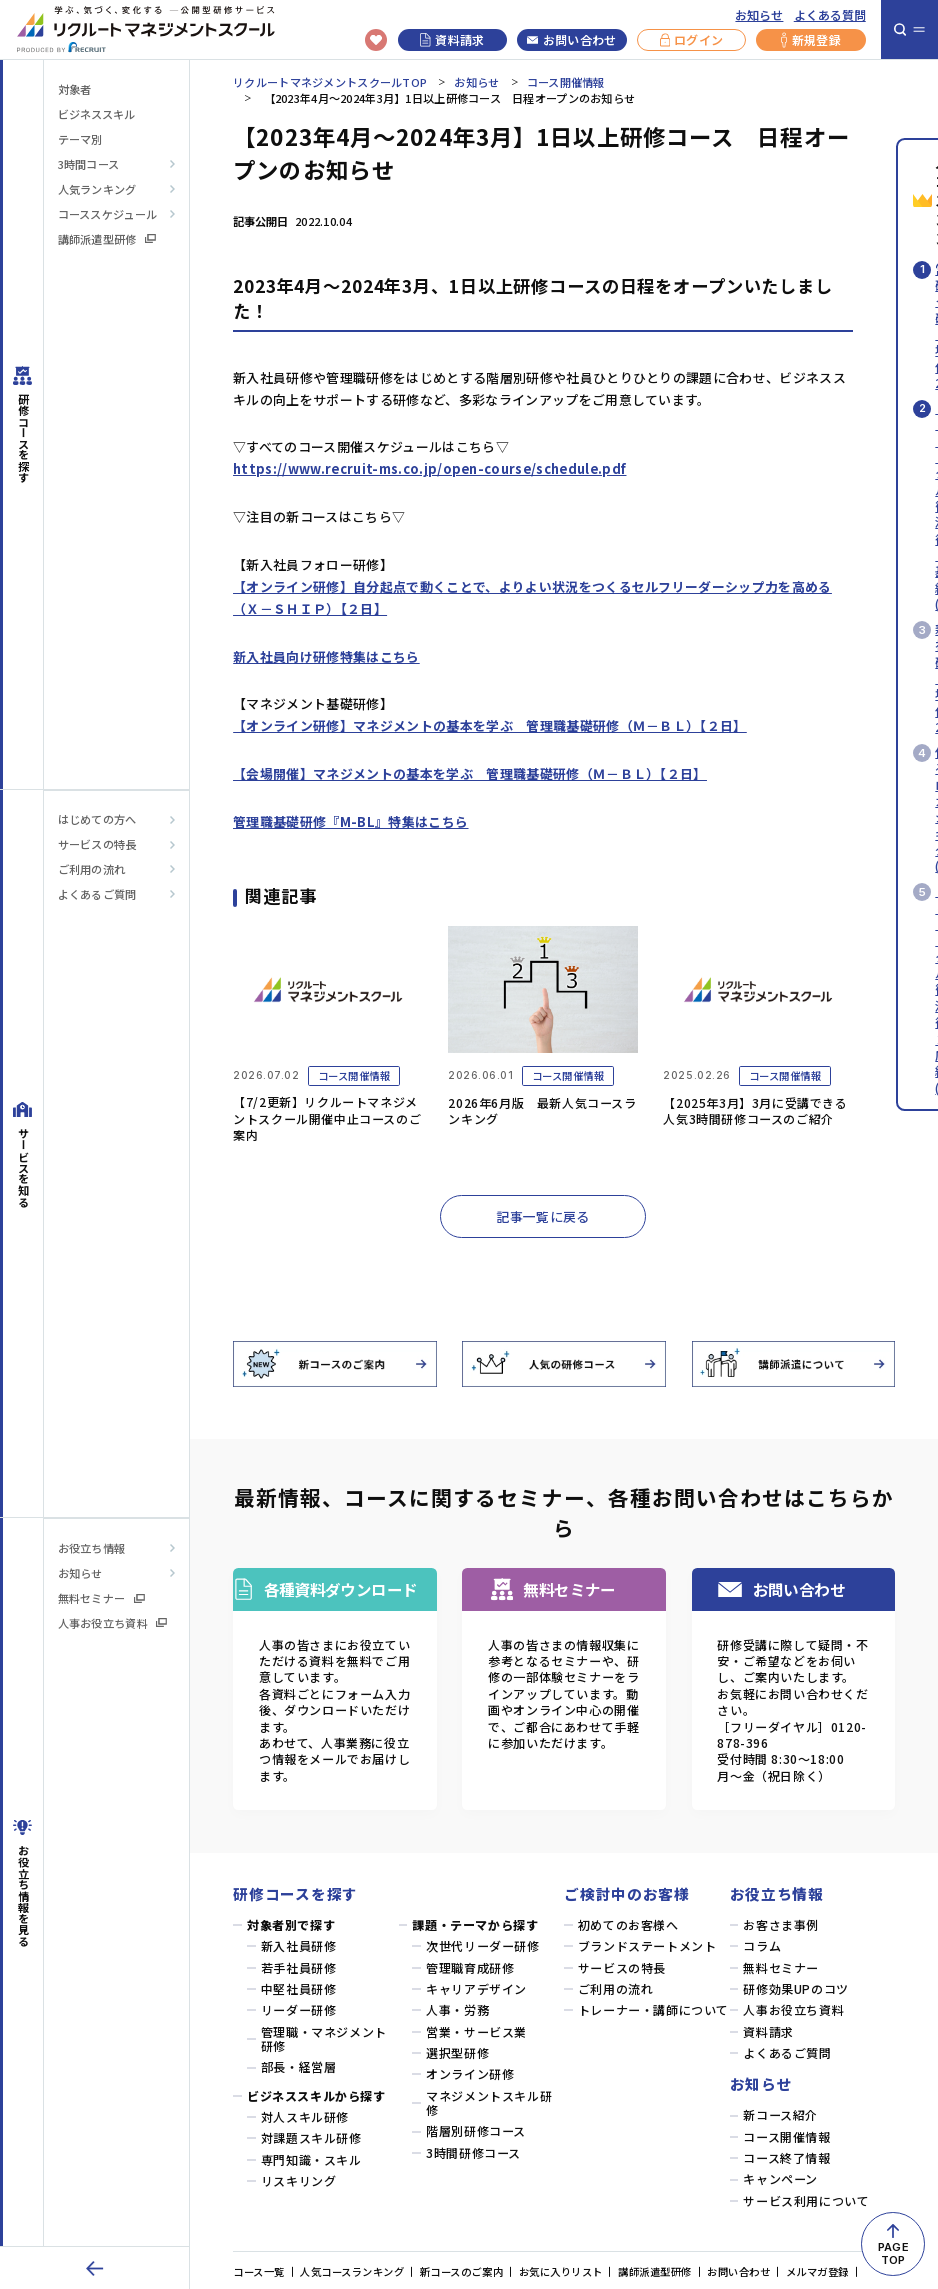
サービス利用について (806, 2201)
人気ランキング (97, 189)
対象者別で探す (291, 1925)
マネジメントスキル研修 (489, 2103)
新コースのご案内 (461, 2271)
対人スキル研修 (305, 2117)
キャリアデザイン (476, 1989)
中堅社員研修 (299, 1989)
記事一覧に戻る (542, 1216)
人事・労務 (457, 2010)
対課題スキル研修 (311, 2138)
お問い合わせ (571, 40)
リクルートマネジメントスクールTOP (330, 82)
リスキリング (299, 2181)
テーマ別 (80, 139)
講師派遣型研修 (107, 239)
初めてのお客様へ (628, 1925)
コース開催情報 (566, 82)
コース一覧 (259, 2271)
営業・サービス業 (476, 2032)
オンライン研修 (470, 2074)
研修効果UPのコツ (795, 1989)
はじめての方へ (97, 819)
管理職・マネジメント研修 (324, 2039)
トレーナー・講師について (653, 2010)
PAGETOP (893, 2253)
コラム (762, 1946)
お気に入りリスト (561, 2271)
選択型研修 (457, 2053)
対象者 (74, 89)
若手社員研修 (299, 1968)
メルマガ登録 (817, 2271)
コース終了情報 (786, 2158)
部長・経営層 (299, 2067)
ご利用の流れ (92, 869)
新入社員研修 (299, 1946)
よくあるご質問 (97, 894)
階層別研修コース (476, 2131)
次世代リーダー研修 (482, 1946)
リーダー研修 (299, 2010)
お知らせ (759, 15)
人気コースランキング (352, 2271)
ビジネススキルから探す (316, 2096)
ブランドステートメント (647, 1946)
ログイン (692, 40)
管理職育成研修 (470, 1968)
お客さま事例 (781, 1925)
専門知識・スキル (311, 2160)
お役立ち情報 (92, 1548)
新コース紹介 (780, 2115)
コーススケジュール (108, 214)
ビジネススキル (96, 114)
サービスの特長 (97, 844)
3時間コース (89, 164)
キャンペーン (780, 2179)
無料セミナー (101, 1598)
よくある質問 (830, 15)
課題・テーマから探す (475, 1925)
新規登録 (811, 40)
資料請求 (452, 39)
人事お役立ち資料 (113, 1623)
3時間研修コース (473, 2153)
